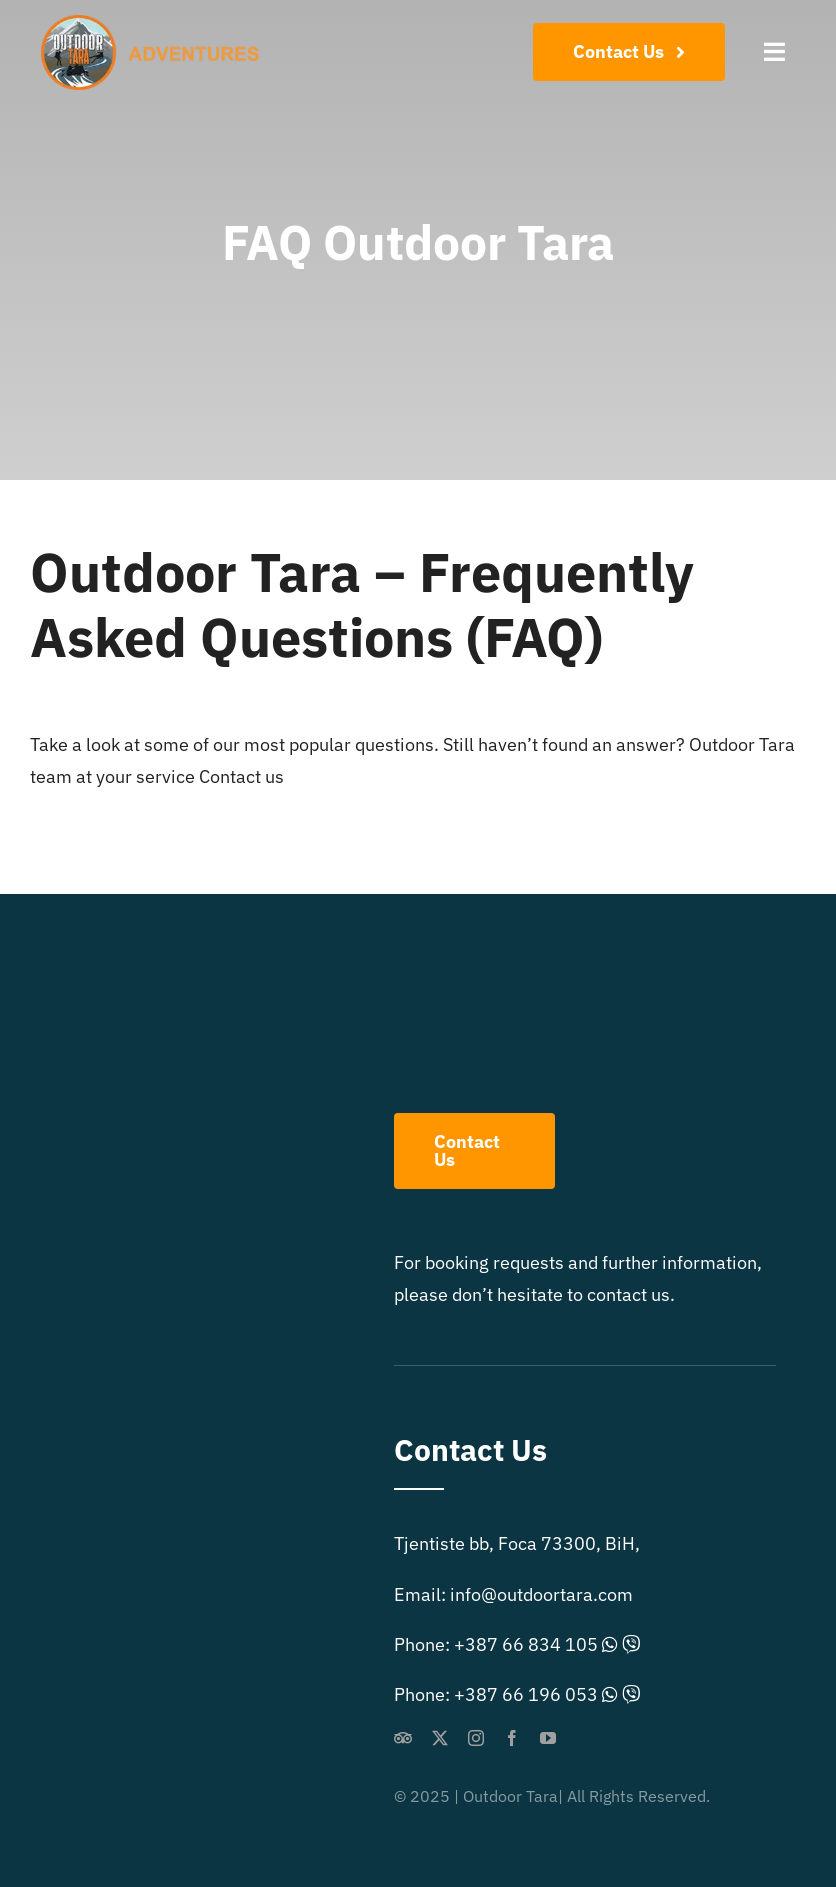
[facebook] (512, 1738)
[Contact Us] (629, 52)
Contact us (241, 776)
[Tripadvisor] (403, 1738)
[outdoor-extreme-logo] (156, 23)
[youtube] (548, 1738)
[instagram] (476, 1738)
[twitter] (440, 1738)
